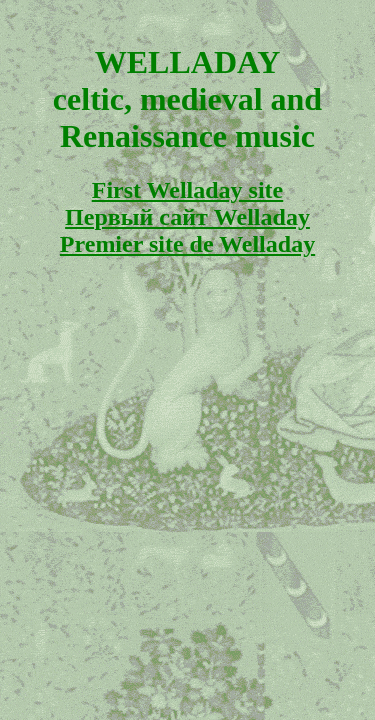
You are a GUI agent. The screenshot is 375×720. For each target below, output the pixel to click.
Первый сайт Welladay (187, 217)
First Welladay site (188, 190)
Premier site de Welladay (187, 244)
